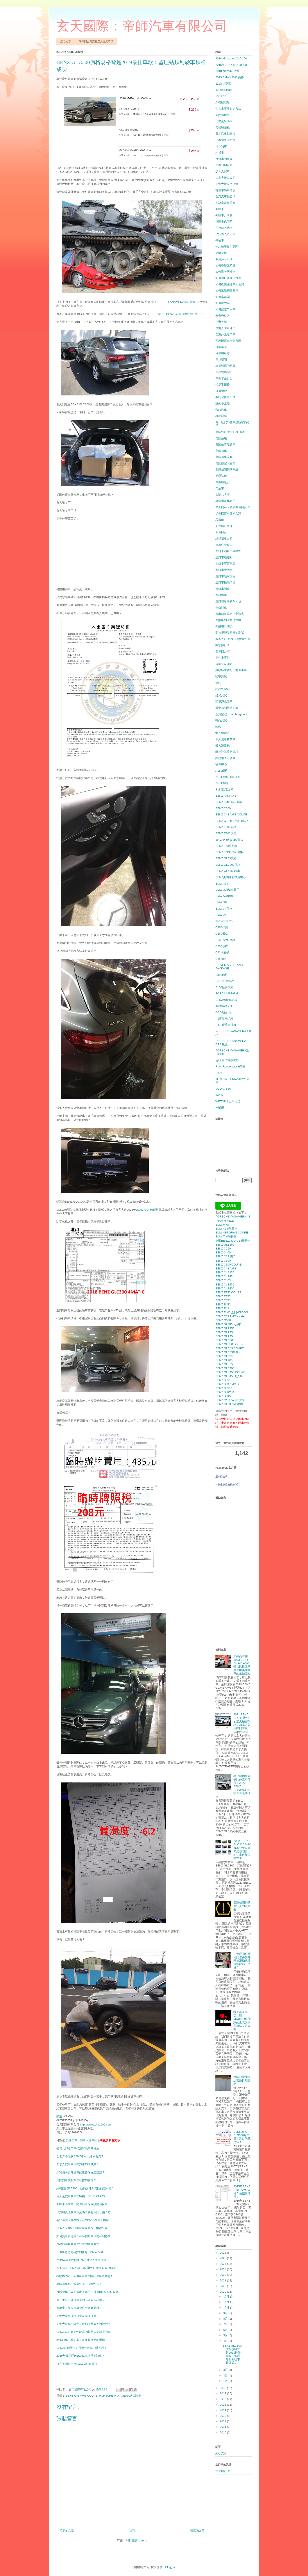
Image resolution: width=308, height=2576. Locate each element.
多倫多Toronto (224, 259)
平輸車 (219, 240)
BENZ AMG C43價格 (228, 802)
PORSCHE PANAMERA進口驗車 (174, 302)
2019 (223, 2291)
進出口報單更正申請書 (229, 613)
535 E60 (220, 96)
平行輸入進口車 (225, 234)
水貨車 (219, 152)
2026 (223, 2252)
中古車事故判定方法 (228, 108)
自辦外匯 (221, 322)
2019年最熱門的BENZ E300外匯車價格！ (82, 2260)
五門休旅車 (222, 115)
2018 (223, 2388)
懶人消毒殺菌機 (225, 739)
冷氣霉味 (221, 347)
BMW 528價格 (224, 896)
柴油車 (219, 488)
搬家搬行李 (222, 645)
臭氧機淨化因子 (225, 500)
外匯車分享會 (224, 215)
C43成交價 (222, 952)
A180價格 (221, 770)
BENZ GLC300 (225, 1340)
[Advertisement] (93, 555)
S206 (218, 1072)
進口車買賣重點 (225, 563)
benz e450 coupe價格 (229, 839)
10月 (226, 2307)
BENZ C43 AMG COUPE (81, 2395)
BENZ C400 (223, 1252)
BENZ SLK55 (223, 1396)
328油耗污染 (223, 83)
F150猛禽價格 (224, 987)
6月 (226, 2329)
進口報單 (221, 595)
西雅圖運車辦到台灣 (228, 340)
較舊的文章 (197, 2530)
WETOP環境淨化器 (227, 1101)
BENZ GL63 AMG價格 (229, 1404)
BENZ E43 (222, 1308)
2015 (223, 2404)
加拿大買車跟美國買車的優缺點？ (77, 2164)
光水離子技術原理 (226, 246)
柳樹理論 (221, 416)
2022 (223, 2274)
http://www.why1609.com (96, 2124)
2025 (223, 2258)
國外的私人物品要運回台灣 (232, 507)
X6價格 (220, 1107)
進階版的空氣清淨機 (228, 620)
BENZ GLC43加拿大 (228, 1352)
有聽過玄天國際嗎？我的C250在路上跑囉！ (84, 2220)
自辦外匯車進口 (225, 328)
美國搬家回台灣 (225, 463)
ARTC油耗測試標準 (227, 777)
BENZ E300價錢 (225, 833)
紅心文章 (65, 41)
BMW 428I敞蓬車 (226, 1228)
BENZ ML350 (224, 1356)
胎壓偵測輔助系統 (226, 469)
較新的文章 (67, 2530)
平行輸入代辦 (224, 227)
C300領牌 (221, 946)
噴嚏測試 (221, 676)
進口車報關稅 (224, 557)
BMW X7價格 (223, 908)
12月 (226, 2296)
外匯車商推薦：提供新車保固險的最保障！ (83, 2204)
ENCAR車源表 (224, 981)
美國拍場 (221, 438)
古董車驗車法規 (225, 190)
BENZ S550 (223, 1380)
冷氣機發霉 (222, 353)
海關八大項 (222, 494)
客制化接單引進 (225, 397)
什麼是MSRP (223, 121)
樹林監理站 (222, 689)
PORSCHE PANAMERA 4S (232, 1216)
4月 (226, 2340)
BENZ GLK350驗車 (227, 870)
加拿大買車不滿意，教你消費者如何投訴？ (83, 2324)
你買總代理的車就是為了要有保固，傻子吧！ (84, 2212)
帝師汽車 (221, 409)
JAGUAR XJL (224, 1006)
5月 (226, 2335)
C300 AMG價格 (225, 940)
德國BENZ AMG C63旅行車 (233, 1240)
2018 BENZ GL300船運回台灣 (178, 314)
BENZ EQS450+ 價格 (229, 852)
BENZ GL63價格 (225, 858)
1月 (226, 2381)
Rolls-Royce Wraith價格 (230, 1066)
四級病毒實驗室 (225, 202)
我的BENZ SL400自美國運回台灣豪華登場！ (84, 2276)
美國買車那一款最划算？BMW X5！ (79, 2284)
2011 (223, 2426)
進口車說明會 (224, 570)
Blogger (170, 2567)
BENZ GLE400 (224, 1368)
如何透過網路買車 (226, 290)
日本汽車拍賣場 (225, 133)
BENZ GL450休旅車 (228, 1324)
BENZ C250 (223, 1248)
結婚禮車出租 (224, 538)
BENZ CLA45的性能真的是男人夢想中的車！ (84, 2331)
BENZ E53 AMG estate (230, 1316)
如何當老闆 (222, 297)
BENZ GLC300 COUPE (230, 1344)
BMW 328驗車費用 (227, 889)
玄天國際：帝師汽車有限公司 (141, 26)
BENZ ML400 (224, 1360)
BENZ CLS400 (224, 1288)
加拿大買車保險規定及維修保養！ (77, 2316)
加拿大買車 (222, 171)
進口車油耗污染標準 (228, 551)
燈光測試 (221, 695)
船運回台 (221, 532)
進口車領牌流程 (225, 576)
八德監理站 (222, 102)
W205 (219, 1095)
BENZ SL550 (223, 1388)
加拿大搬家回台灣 (226, 184)
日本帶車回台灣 (225, 140)
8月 (226, 2318)
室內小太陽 (222, 403)
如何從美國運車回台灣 (229, 284)
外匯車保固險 (224, 221)
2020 (223, 2286)
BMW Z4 (221, 915)
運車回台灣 (222, 651)
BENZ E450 (223, 1304)
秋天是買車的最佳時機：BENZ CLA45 (80, 2196)
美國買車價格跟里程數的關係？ (76, 2180)
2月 (226, 2375)
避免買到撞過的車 (226, 708)
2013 (223, 2415)
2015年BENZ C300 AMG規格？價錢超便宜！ (242, 2191)
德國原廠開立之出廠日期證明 (242, 2080)
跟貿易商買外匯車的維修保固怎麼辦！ (80, 2172)
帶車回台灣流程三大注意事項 (96, 41)
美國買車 (71, 2140)
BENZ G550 (223, 1320)
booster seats (224, 921)
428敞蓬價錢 (223, 89)
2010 (223, 2432)
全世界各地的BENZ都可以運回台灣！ (80, 2156)
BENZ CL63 (223, 1280)
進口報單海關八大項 (228, 601)
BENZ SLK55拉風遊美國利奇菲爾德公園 (81, 2228)
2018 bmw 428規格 (227, 71)
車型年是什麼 (224, 378)
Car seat (220, 958)
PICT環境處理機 (225, 1024)
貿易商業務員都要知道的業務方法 (77, 2244)
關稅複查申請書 (225, 758)
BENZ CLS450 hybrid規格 (231, 820)
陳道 (59, 2116)
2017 (223, 2393)
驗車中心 (221, 764)
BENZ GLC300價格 (227, 864)
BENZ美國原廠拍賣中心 (230, 877)
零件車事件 (222, 657)
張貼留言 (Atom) (136, 2540)
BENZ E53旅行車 (226, 845)
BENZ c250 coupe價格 (229, 1400)
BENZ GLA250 (224, 1328)
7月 (226, 2324)
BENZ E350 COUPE (228, 1292)
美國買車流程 (224, 457)
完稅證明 (221, 359)
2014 (223, 2410)
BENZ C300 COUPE (228, 1264)
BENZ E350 (223, 1296)
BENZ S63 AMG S (227, 1384)
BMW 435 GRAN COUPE (231, 1232)
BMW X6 (221, 902)
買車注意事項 (224, 545)
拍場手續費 (222, 384)
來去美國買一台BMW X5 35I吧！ (77, 2363)
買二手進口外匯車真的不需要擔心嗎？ (80, 2300)
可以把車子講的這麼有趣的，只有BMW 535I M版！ (88, 2292)
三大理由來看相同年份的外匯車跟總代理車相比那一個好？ (242, 1960)
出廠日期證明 (224, 165)
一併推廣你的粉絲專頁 (227, 1484)
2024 (223, 2263)
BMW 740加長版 (225, 1236)
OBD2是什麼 (223, 1012)
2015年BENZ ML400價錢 (231, 64)
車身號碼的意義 (225, 365)
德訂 (218, 683)
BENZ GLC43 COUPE (229, 1348)
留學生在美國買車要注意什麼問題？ (79, 2308)
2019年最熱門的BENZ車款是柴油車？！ (81, 2355)
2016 (223, 2399)
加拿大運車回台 (90, 2140)
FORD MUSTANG (226, 993)
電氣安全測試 (224, 664)
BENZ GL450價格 (147, 1209)
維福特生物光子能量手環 (231, 670)
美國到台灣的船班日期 (229, 432)
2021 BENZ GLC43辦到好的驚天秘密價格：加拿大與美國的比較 (242, 1721)
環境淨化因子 (224, 701)
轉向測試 (221, 720)
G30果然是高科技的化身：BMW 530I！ (81, 2252)
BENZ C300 (223, 808)
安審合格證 (222, 315)
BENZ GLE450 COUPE (230, 1372)
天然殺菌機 (222, 127)
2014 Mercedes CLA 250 (231, 58)
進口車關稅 (222, 588)
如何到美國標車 (225, 271)
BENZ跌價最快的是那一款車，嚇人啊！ (81, 2347)
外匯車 (219, 209)
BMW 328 (221, 883)
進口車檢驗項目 (225, 582)
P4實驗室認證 (224, 1018)
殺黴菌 (219, 519)
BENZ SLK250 (224, 1392)
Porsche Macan (225, 1220)
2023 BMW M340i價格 (229, 77)
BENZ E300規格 (225, 827)
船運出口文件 (224, 526)
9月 (226, 2313)
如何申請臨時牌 (225, 265)
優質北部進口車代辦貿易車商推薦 (77, 2148)
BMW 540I (222, 1224)
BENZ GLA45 (224, 1332)
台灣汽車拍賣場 (225, 196)
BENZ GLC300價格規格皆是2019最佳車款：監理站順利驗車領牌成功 (232, 2354)
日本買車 (221, 146)
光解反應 (221, 253)
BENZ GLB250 (224, 1244)
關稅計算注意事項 (226, 751)
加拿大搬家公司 (225, 177)
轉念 (218, 726)
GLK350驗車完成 (226, 999)
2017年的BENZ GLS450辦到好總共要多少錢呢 (86, 2268)
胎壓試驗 (221, 475)
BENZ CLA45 (224, 1276)
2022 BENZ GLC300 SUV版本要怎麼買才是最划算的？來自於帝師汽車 (242, 1849)
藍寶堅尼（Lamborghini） (231, 714)
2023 (223, 2269)
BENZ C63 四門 (225, 1256)
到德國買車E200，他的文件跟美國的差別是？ (85, 2188)
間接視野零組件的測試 (229, 632)
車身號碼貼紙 (224, 372)
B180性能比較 (224, 789)
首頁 (132, 2530)
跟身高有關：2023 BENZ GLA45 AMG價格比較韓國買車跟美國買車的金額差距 (242, 1665)
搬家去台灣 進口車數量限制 (233, 639)
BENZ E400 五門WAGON (231, 1312)
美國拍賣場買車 (225, 444)
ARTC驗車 (222, 783)
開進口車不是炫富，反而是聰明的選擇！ (82, 2340)
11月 (226, 2302)
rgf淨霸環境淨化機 (227, 1060)
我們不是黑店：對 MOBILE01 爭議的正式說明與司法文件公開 (242, 2020)
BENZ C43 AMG (225, 1268)
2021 (223, 2280)
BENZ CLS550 (224, 1284)
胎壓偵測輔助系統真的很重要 (242, 1906)
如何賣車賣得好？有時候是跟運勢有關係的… (84, 2236)
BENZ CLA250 (224, 1272)
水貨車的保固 (224, 159)
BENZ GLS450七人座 (229, 1376)
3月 (226, 2369)
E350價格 (221, 974)
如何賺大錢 (222, 303)
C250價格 (221, 933)
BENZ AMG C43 (225, 795)
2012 (223, 2421)
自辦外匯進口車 (225, 334)
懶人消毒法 (222, 733)
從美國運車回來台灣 (228, 513)
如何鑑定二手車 (225, 309)
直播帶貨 (221, 391)
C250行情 (221, 927)
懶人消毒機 (222, 745)
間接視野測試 (224, 626)
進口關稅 (221, 607)
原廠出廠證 (222, 482)
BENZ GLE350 (224, 1364)
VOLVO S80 (223, 1088)
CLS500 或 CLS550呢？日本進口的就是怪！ (242, 2137)
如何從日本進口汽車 (228, 278)
